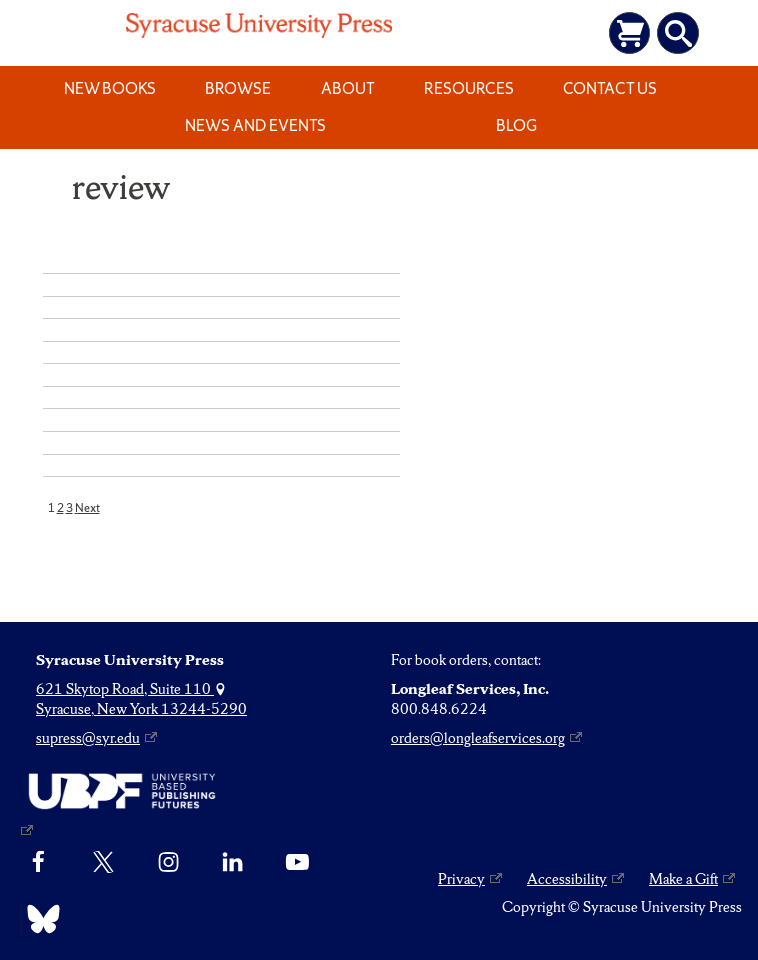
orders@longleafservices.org (478, 738)
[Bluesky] (38, 919)
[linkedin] (232, 862)
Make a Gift (683, 879)
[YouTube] (297, 862)
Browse (238, 88)
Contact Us (610, 88)
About (348, 88)
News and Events (255, 125)
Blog (516, 125)
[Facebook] (38, 862)
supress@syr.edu (88, 738)
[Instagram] (168, 862)
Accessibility (567, 879)
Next (87, 508)
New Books (110, 88)
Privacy (461, 879)
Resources (469, 88)
